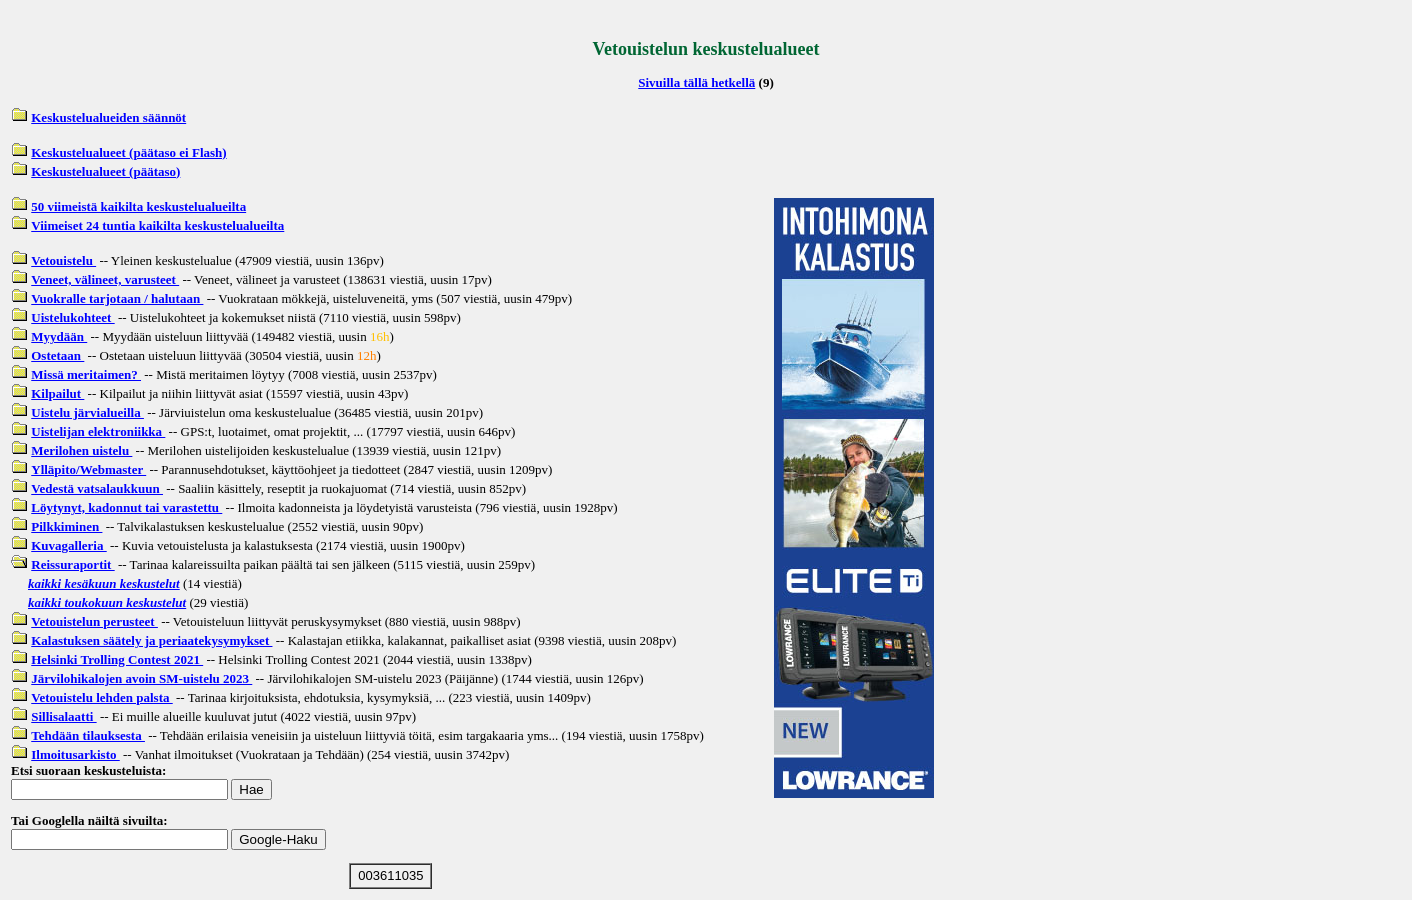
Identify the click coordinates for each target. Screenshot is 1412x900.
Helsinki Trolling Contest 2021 (117, 659)
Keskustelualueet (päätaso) (105, 171)
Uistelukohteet (72, 317)
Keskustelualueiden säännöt (108, 117)
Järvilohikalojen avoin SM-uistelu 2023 (141, 678)
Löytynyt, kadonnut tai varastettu (126, 507)
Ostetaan (57, 355)
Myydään (59, 336)
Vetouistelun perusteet (94, 621)
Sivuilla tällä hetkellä (696, 82)
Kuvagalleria (68, 545)
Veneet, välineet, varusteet (105, 279)
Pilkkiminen (66, 526)
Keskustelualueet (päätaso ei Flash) (128, 152)
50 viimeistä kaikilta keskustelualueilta (138, 206)
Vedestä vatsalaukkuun (97, 488)
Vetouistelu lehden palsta (101, 697)
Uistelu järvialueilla (87, 412)
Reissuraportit (72, 564)
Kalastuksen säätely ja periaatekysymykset (151, 640)
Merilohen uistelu (81, 450)
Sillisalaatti (63, 716)
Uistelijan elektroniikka (98, 431)
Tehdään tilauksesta (88, 735)
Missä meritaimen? (86, 374)
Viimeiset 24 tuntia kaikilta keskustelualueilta (157, 225)
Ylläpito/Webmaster (88, 469)
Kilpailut (57, 393)
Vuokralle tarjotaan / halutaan (117, 298)
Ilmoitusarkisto (75, 754)
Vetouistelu (63, 260)
